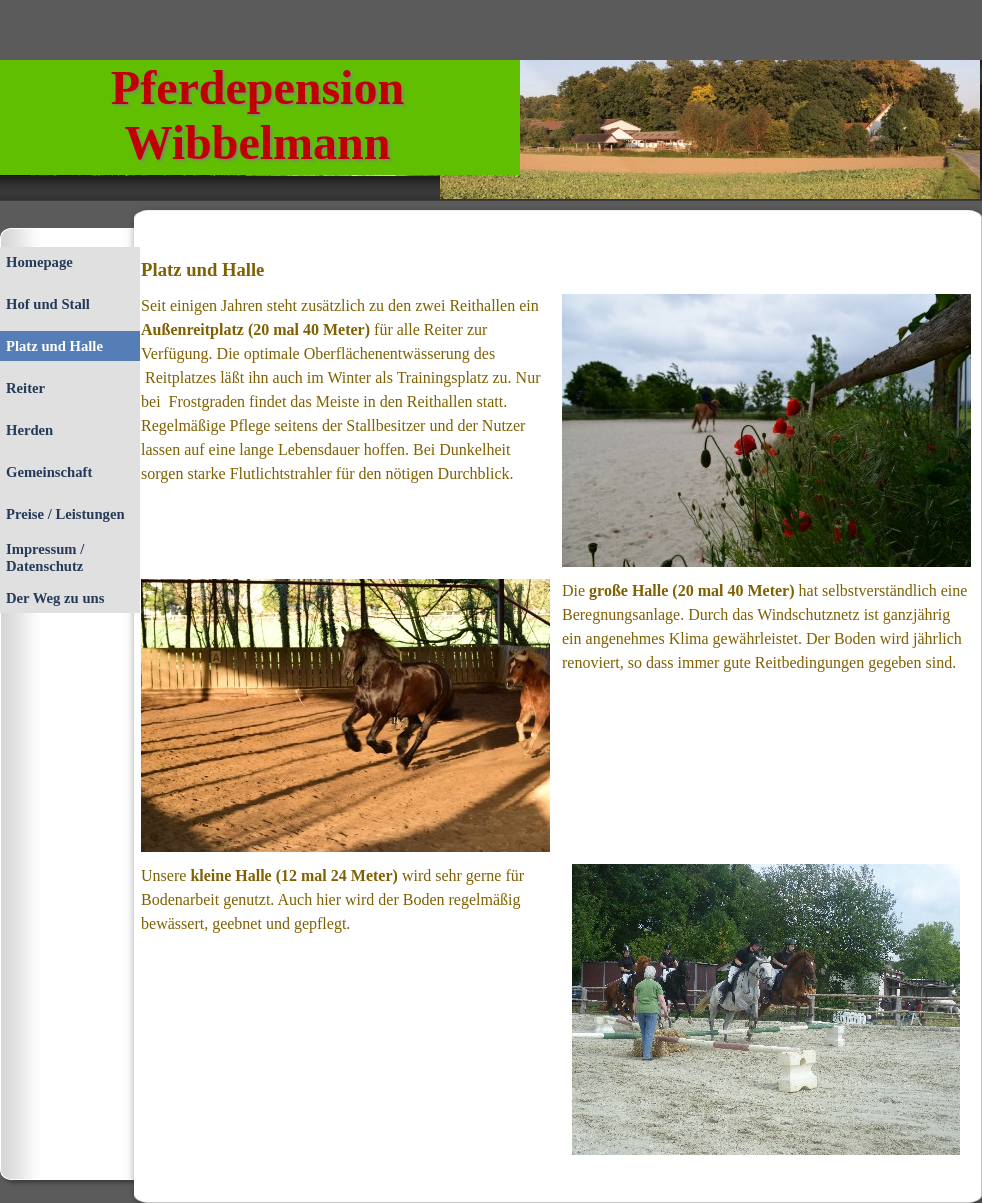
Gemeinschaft (49, 472)
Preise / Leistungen (65, 514)
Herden (29, 430)
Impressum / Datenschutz (45, 557)
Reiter (25, 388)
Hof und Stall (48, 304)
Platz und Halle (54, 346)
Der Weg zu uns (55, 598)
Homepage (39, 262)
